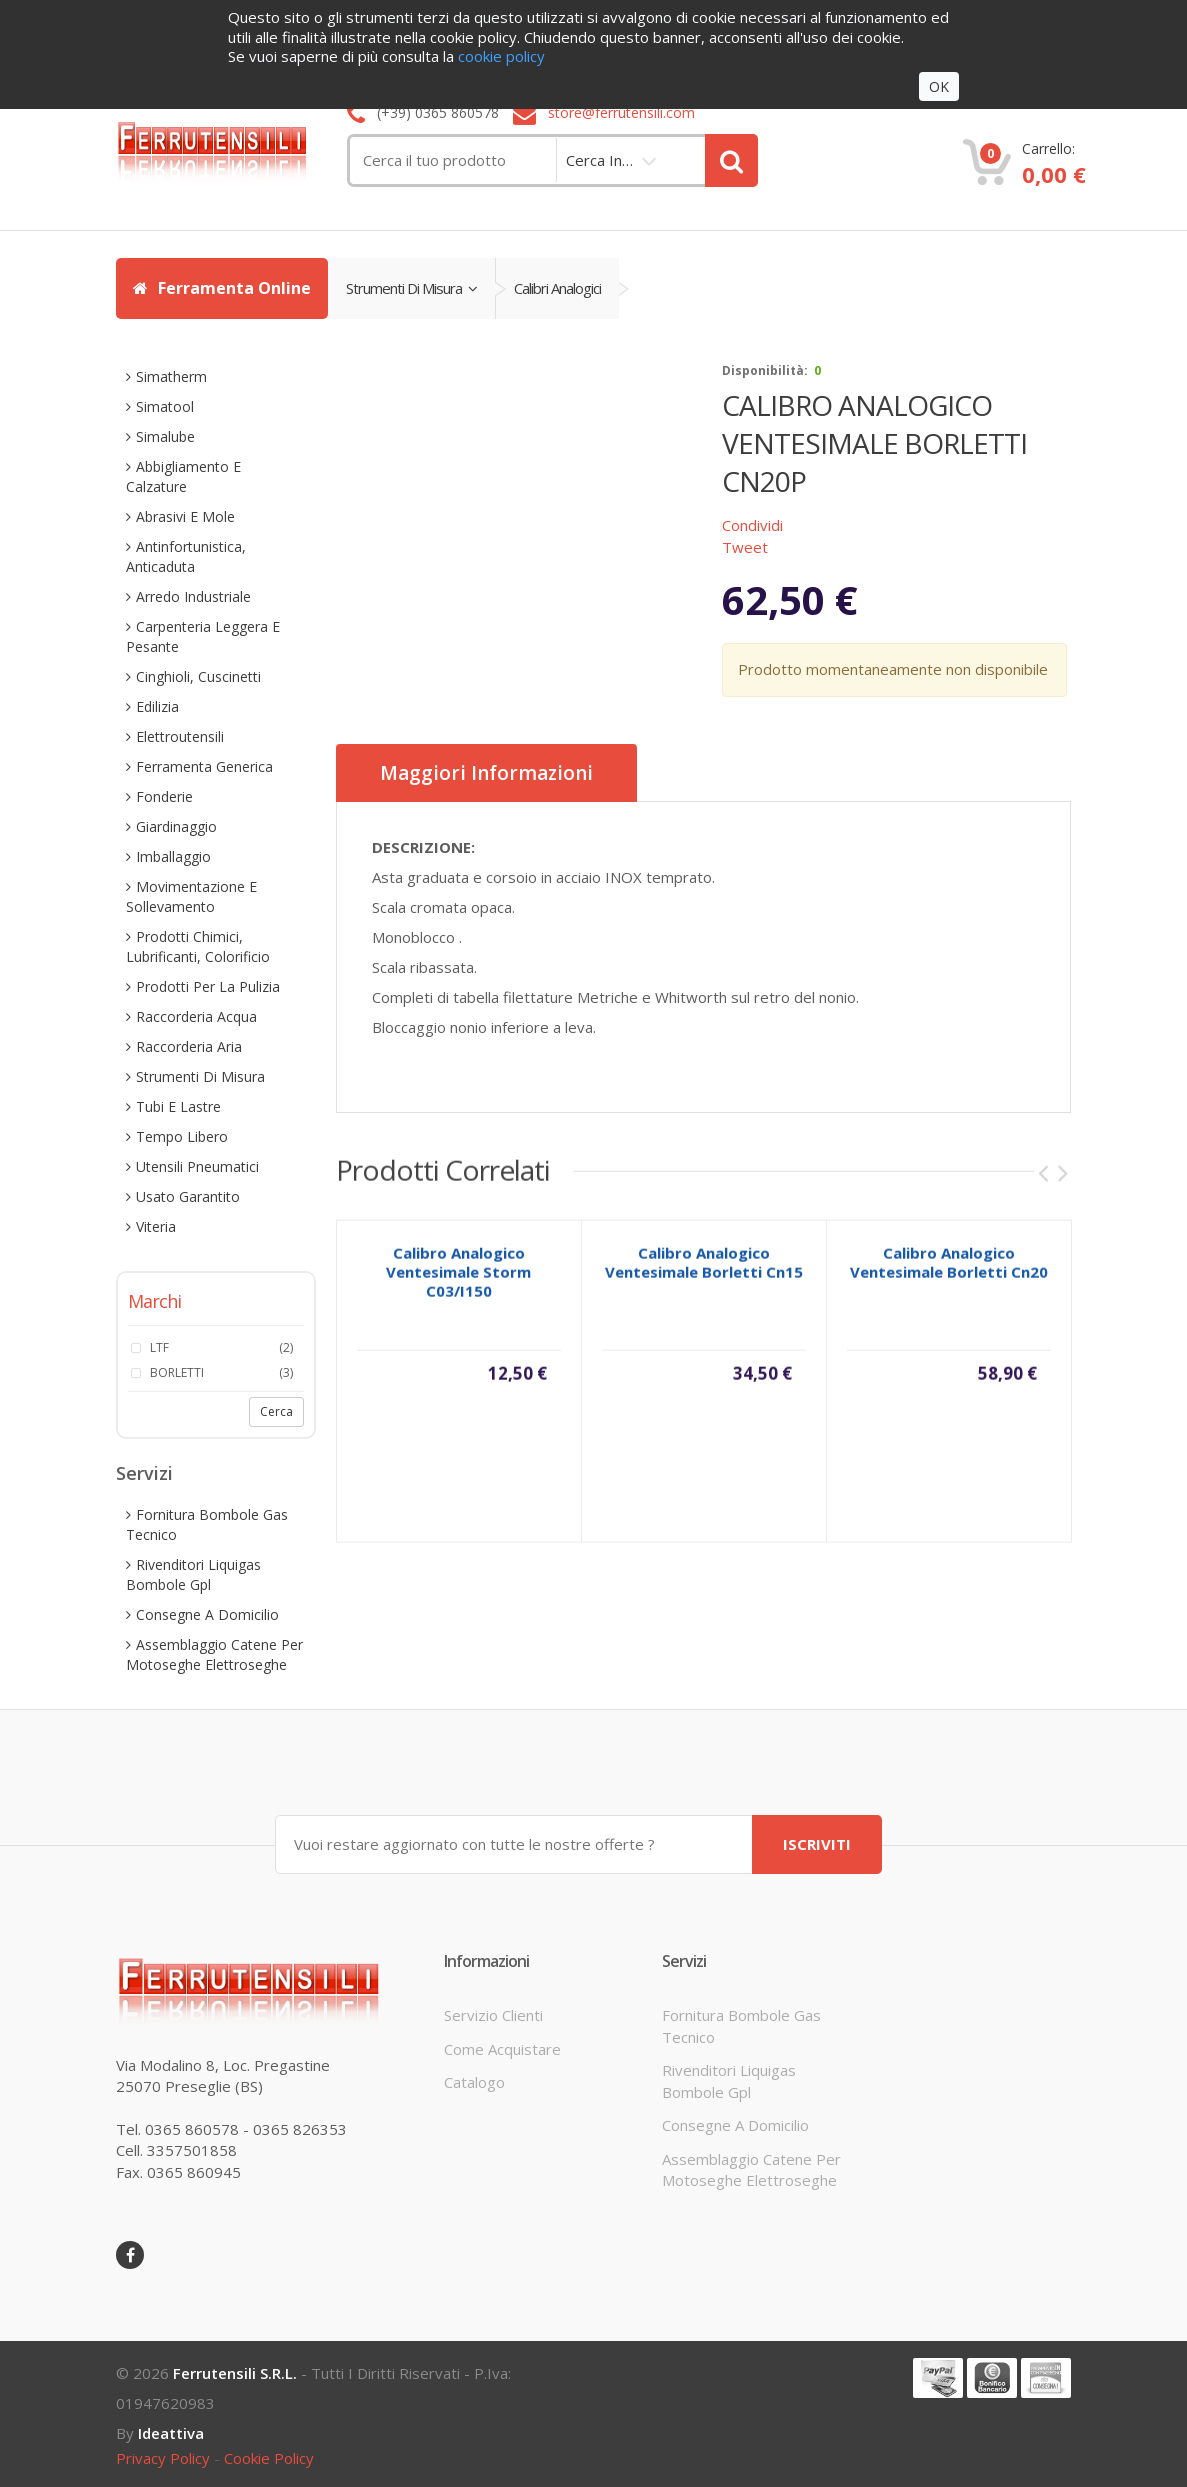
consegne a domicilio (207, 1614)
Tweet (745, 547)
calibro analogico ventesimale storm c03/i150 (458, 1283)
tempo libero (182, 1136)
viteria (156, 1226)
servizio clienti (493, 2015)
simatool (165, 406)
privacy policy (163, 2458)
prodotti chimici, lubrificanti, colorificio (198, 946)
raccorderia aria (189, 1046)
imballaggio (173, 856)
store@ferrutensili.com (621, 112)
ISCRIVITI (817, 1844)
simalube (165, 436)
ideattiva (171, 2433)
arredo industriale (193, 596)
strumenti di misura (411, 288)
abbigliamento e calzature (183, 476)
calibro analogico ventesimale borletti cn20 (949, 1273)
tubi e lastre (178, 1106)
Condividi (752, 525)
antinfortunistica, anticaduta (186, 556)
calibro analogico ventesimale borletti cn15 (704, 1273)
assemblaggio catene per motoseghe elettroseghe (214, 1654)
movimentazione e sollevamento (191, 896)
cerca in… (599, 160)
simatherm (171, 376)
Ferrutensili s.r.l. (235, 2373)
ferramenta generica (204, 766)
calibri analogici (557, 288)
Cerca (276, 1411)
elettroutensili (180, 736)
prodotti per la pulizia (208, 986)
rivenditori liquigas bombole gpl (193, 1574)
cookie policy (269, 2458)
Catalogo (474, 2082)
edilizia (157, 706)
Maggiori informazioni (486, 773)
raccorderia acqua (196, 1016)
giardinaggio (176, 826)
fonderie (164, 796)
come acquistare (502, 2049)
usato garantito (188, 1196)
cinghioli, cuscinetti (198, 676)
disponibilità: (765, 370)
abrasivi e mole (185, 516)
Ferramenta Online (222, 288)
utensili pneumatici (197, 1166)
